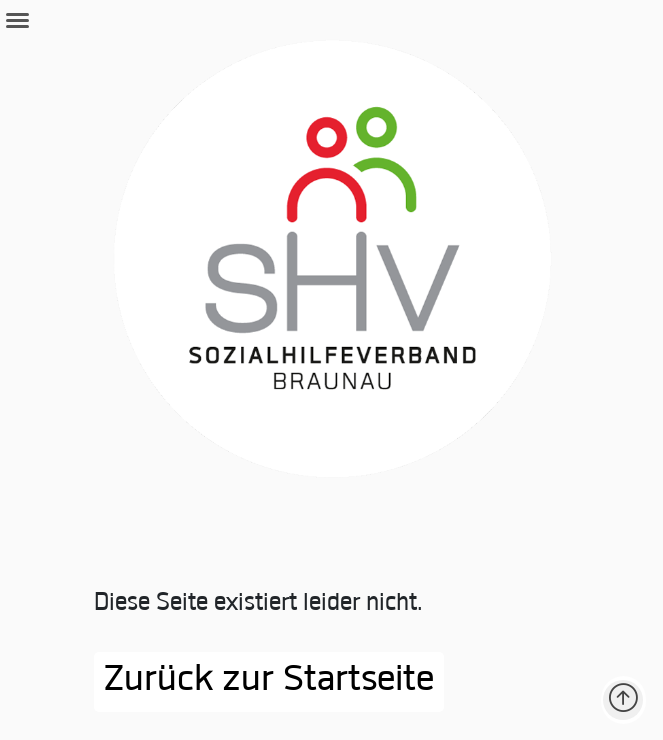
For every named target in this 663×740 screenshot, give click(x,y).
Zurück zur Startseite (269, 682)
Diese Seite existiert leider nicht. (258, 604)
